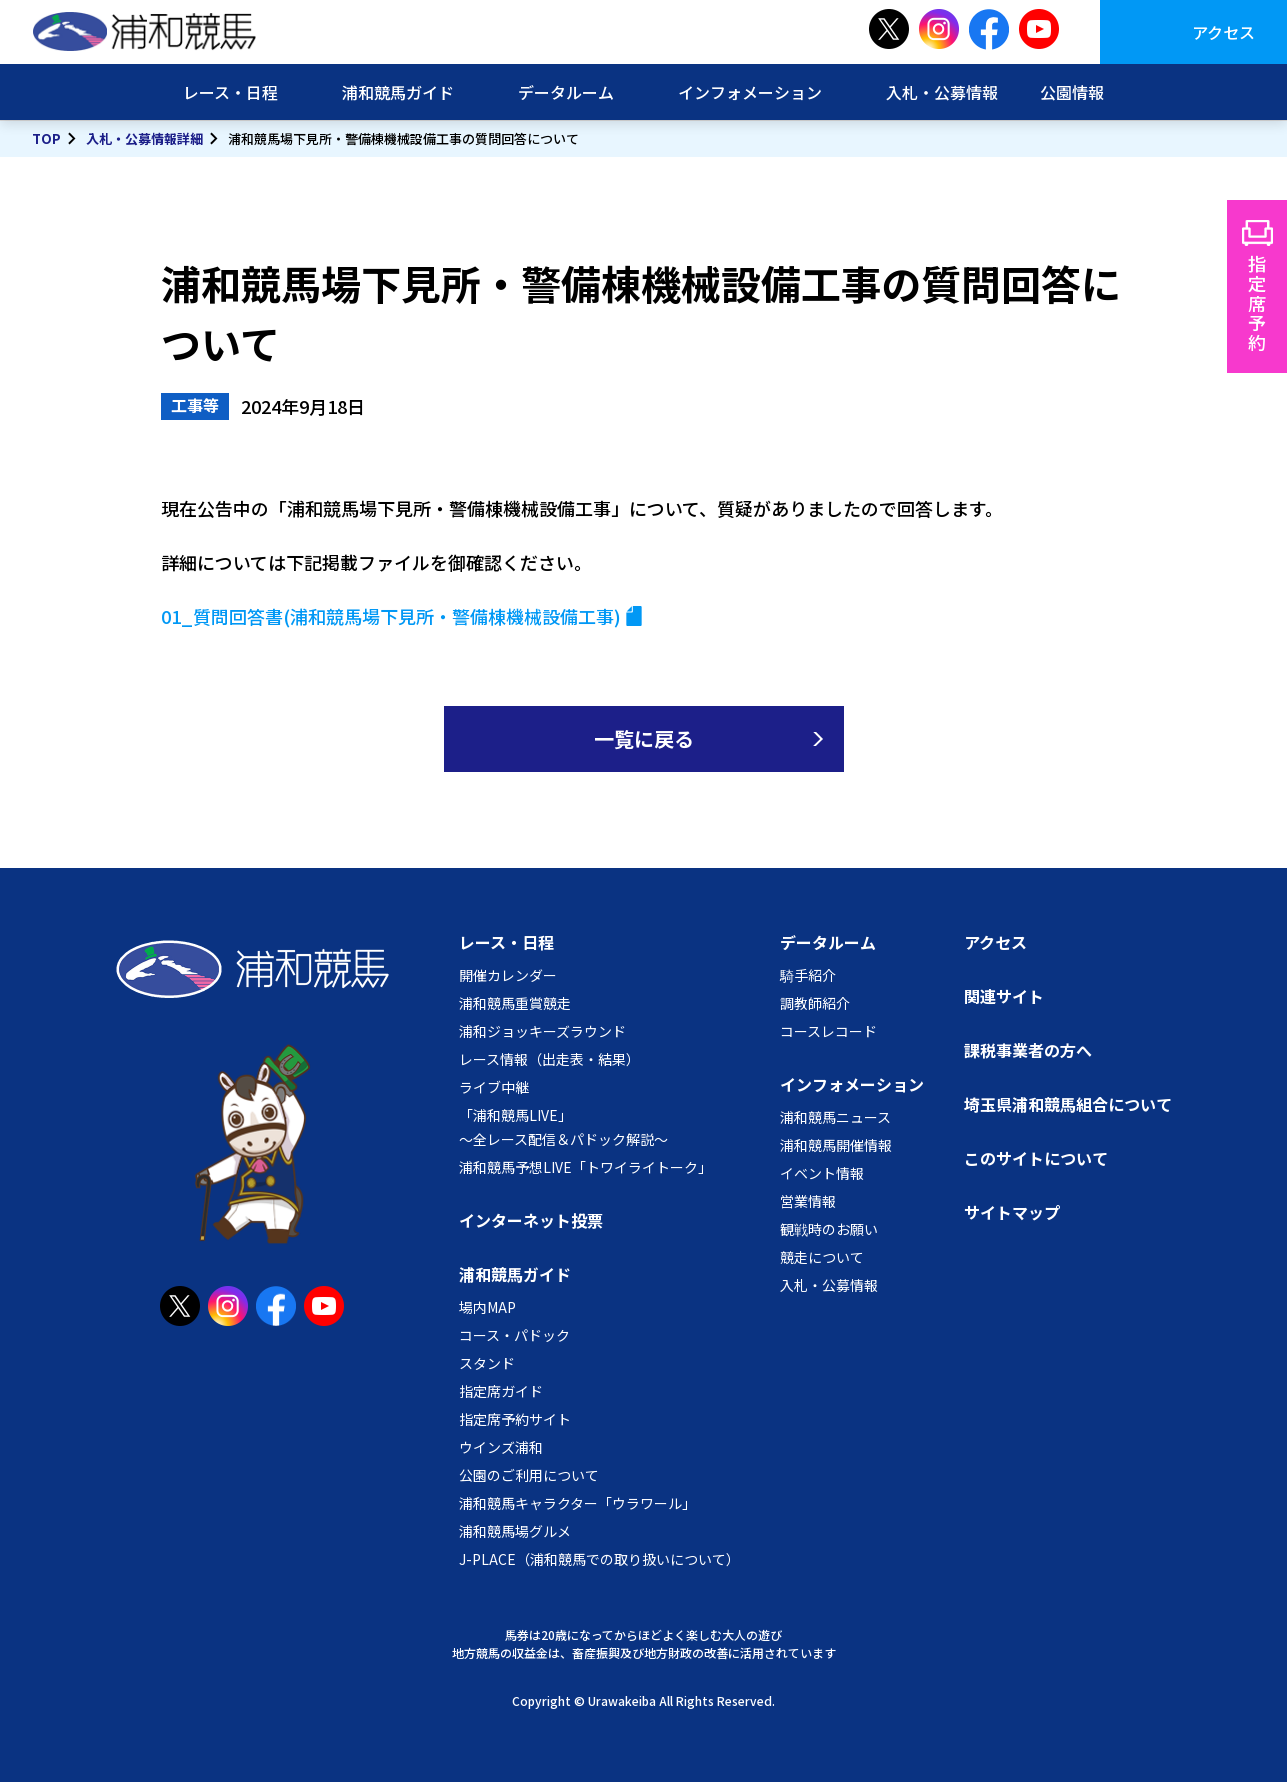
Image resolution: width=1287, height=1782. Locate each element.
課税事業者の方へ (1028, 1050)
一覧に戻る (644, 738)
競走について (822, 1257)
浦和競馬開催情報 (836, 1145)
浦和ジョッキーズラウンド (542, 1031)
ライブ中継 (494, 1087)
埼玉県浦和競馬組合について (1068, 1104)
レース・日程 (230, 92)
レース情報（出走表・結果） (549, 1059)
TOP (46, 138)
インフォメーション (750, 92)
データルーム (566, 92)
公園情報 (1072, 92)
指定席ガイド (501, 1391)
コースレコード (828, 1031)
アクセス (1223, 32)
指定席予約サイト (515, 1419)
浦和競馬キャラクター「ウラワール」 (577, 1503)
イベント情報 (822, 1173)
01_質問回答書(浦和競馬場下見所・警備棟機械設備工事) (391, 616)
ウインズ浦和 (501, 1447)
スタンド (487, 1363)
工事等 (195, 405)
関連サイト (1004, 996)
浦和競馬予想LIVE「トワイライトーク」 (585, 1167)
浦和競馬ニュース (835, 1117)
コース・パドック (514, 1335)
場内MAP (487, 1307)
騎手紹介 (808, 975)
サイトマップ (1012, 1212)
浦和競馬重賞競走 (515, 1003)
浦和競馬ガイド (398, 92)
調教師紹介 (815, 1003)
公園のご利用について (529, 1475)
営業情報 (808, 1201)
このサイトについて (1036, 1158)
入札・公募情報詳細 (144, 138)
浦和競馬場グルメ (515, 1531)
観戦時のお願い (829, 1229)
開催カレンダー (508, 975)
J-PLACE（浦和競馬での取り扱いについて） (599, 1559)
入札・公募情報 (942, 92)
